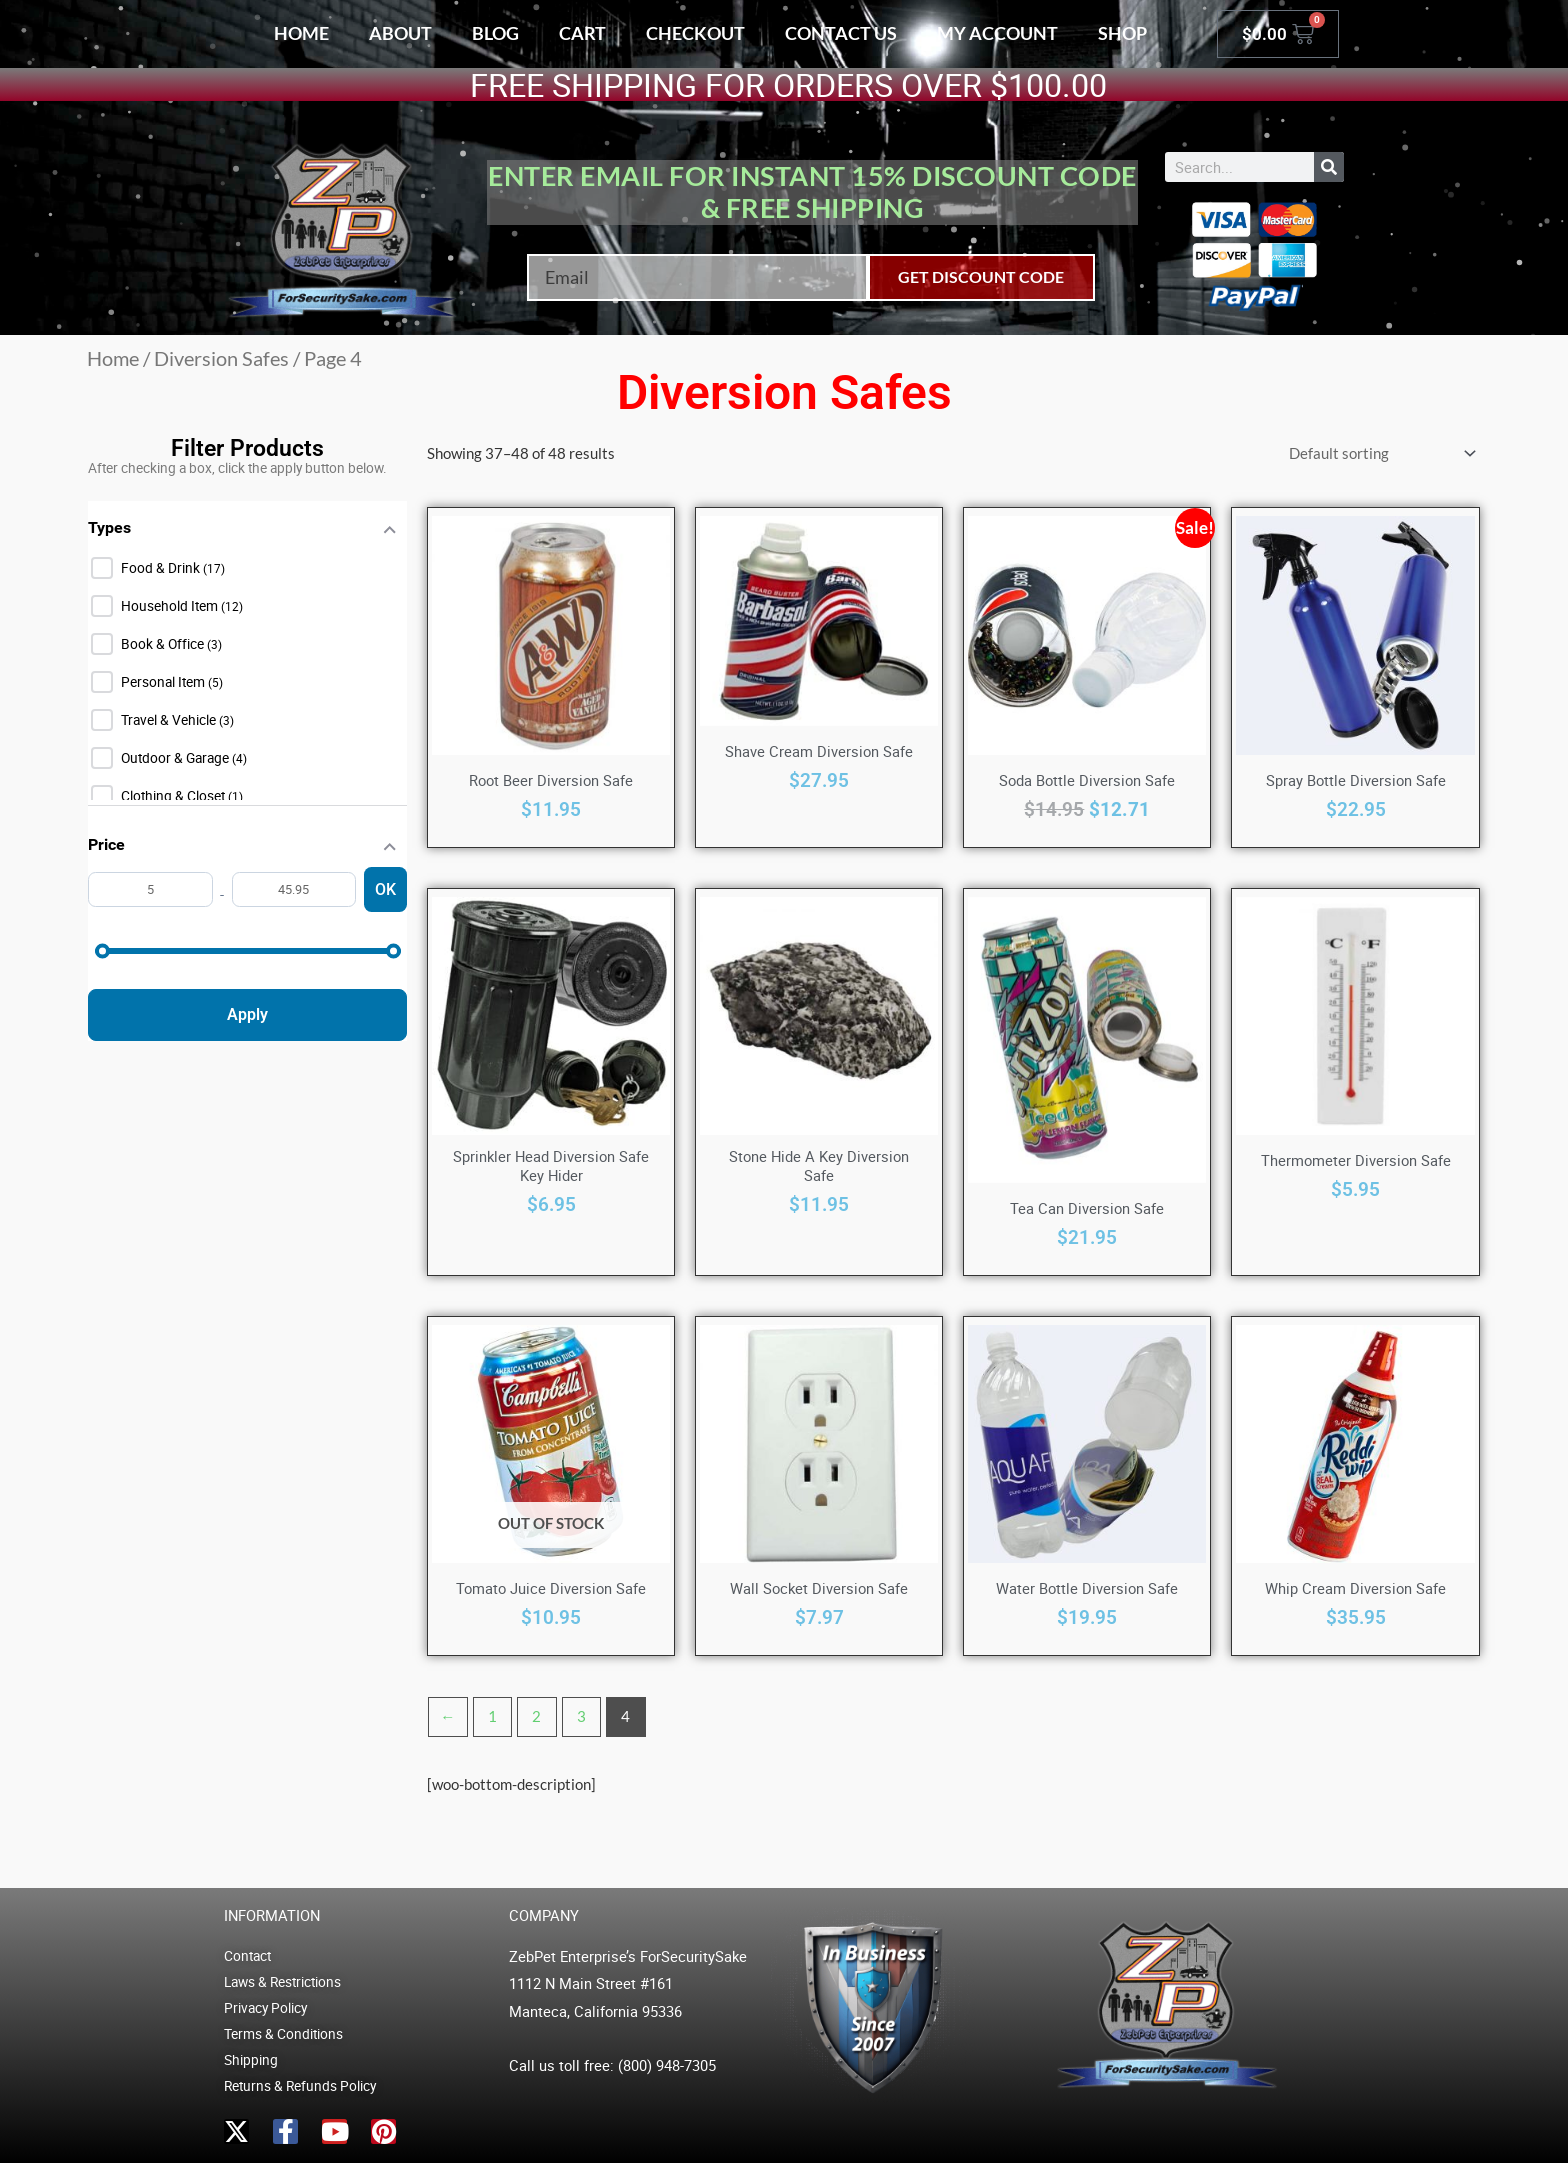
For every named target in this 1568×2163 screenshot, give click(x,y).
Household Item (171, 606)
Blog (495, 33)
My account (997, 33)
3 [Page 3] (581, 1716)
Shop (1122, 33)
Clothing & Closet (174, 796)
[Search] (1329, 167)
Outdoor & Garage (176, 758)
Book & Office (164, 644)
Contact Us (841, 33)
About (400, 33)
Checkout (695, 33)
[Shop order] (1378, 453)
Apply (247, 1014)
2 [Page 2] (536, 1716)
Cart (582, 33)
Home (301, 33)
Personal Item (164, 682)
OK (385, 889)
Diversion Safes (221, 358)
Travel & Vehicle (170, 720)
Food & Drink (162, 568)
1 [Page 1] (492, 1716)
